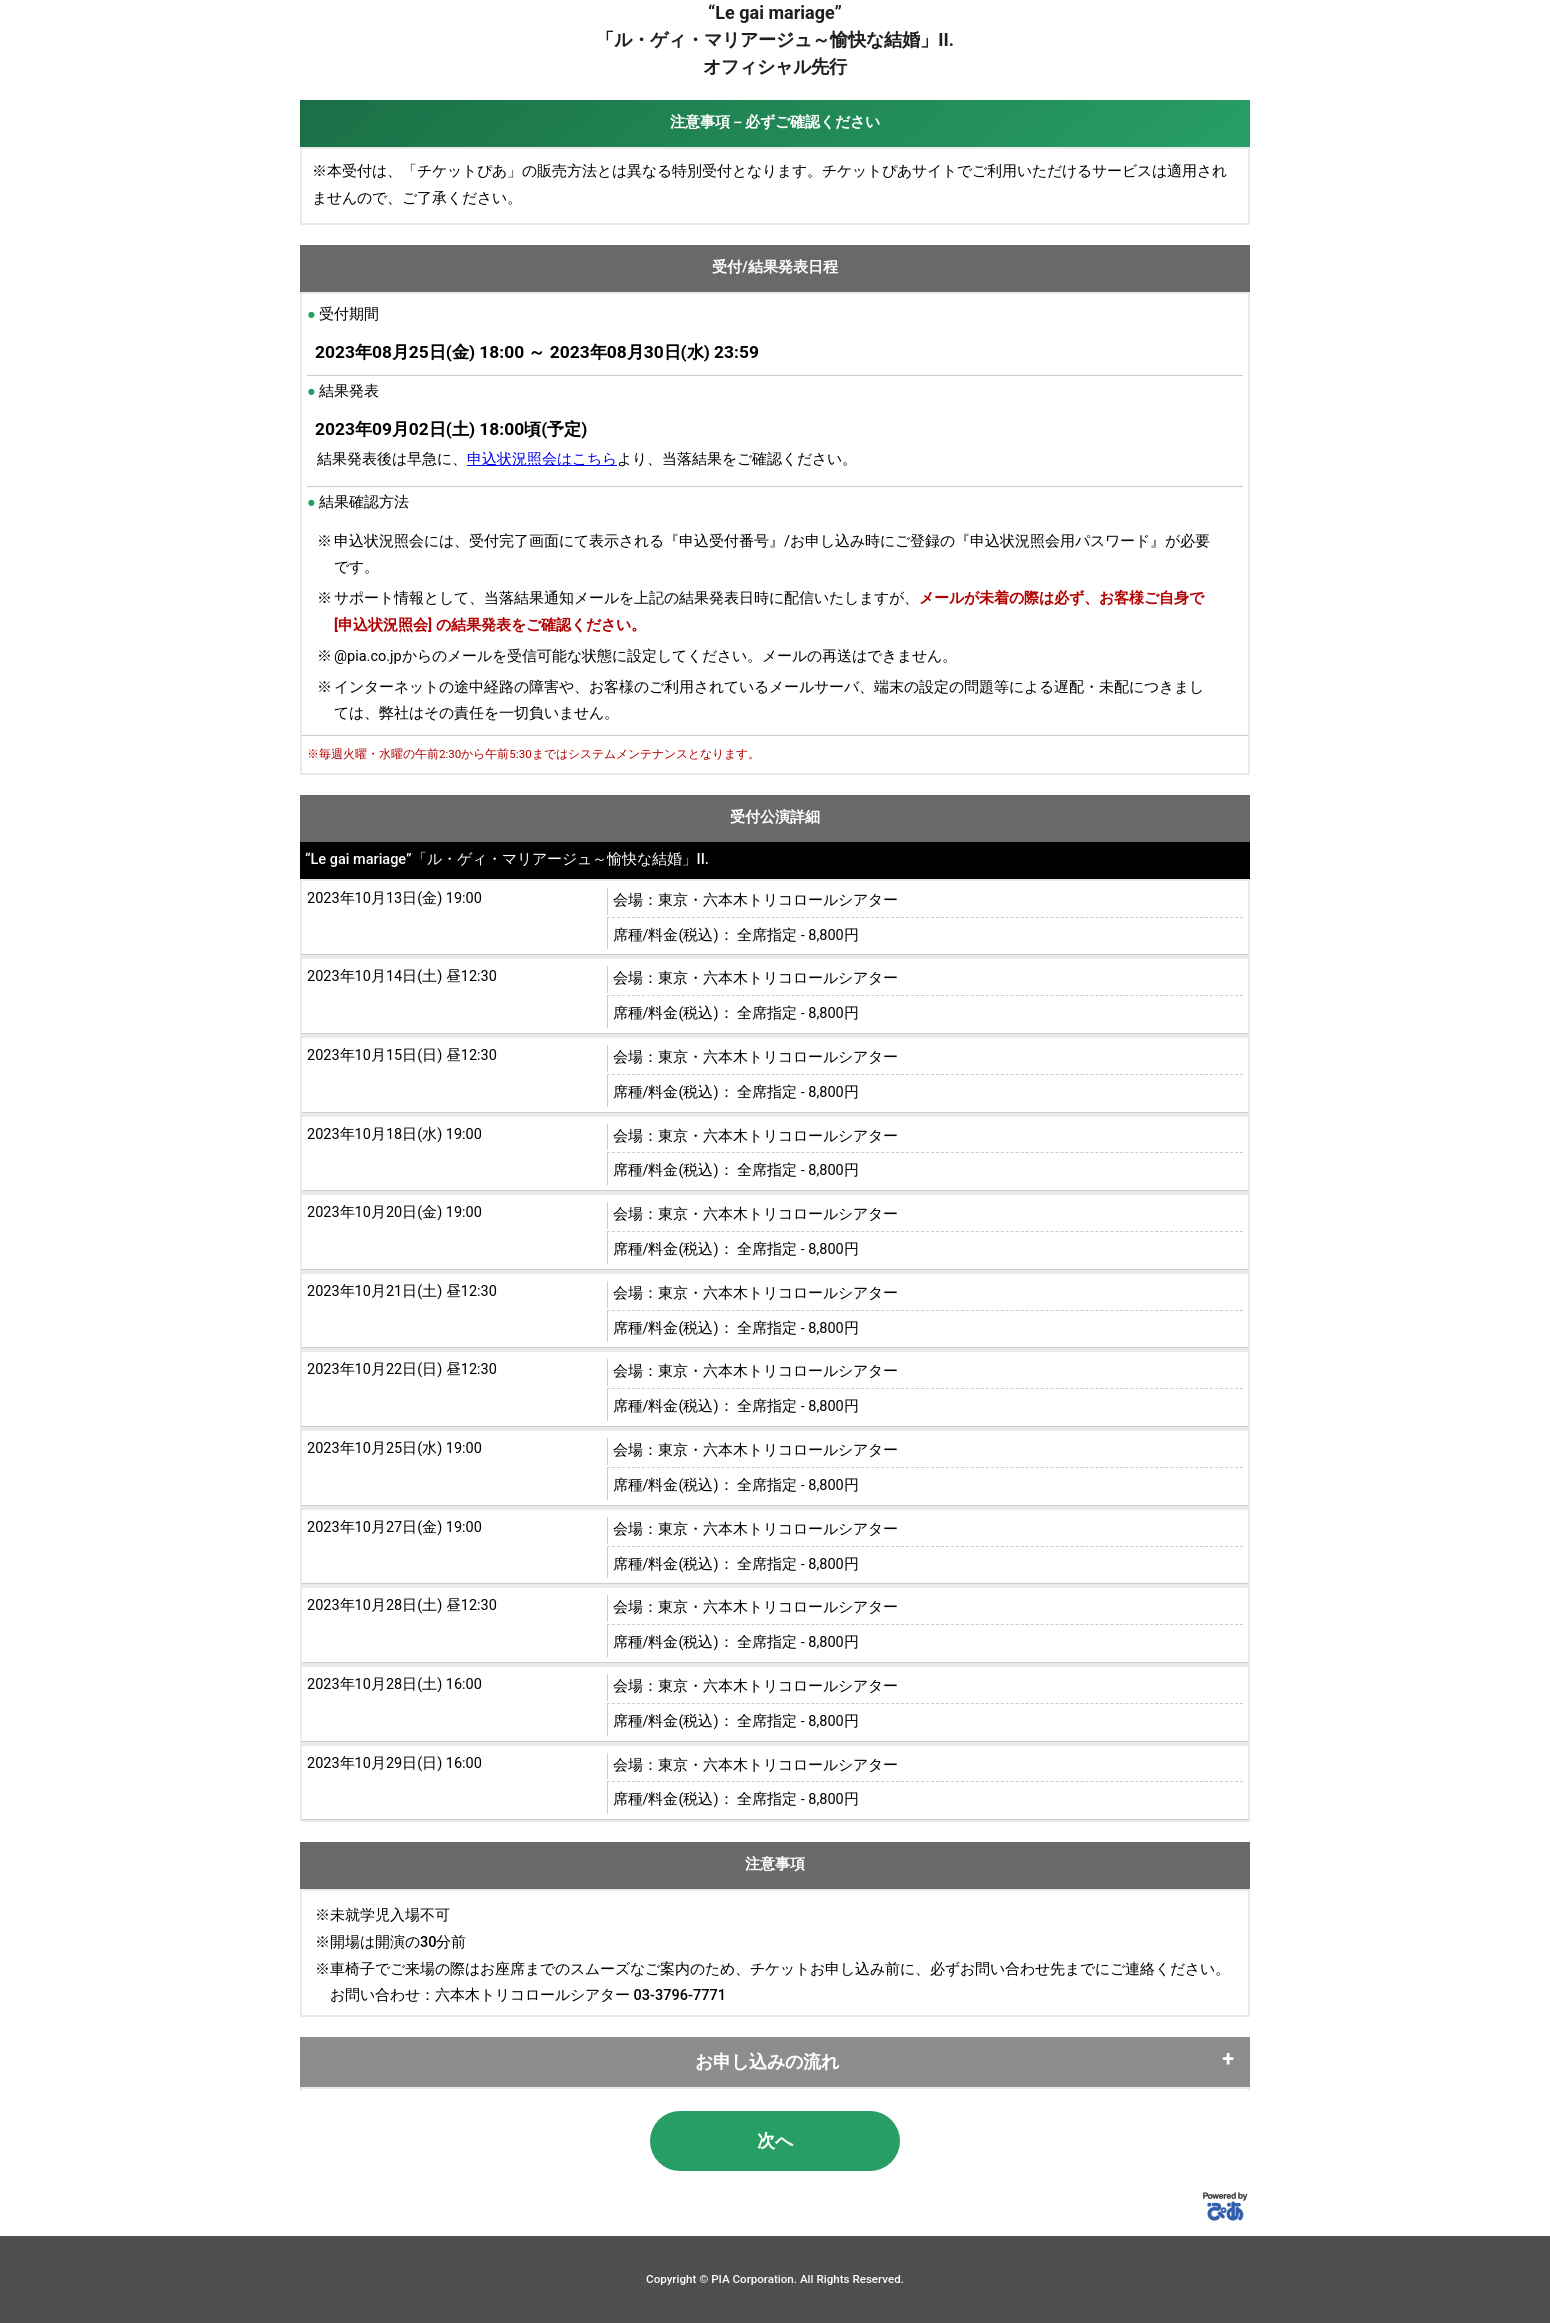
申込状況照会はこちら (542, 459)
